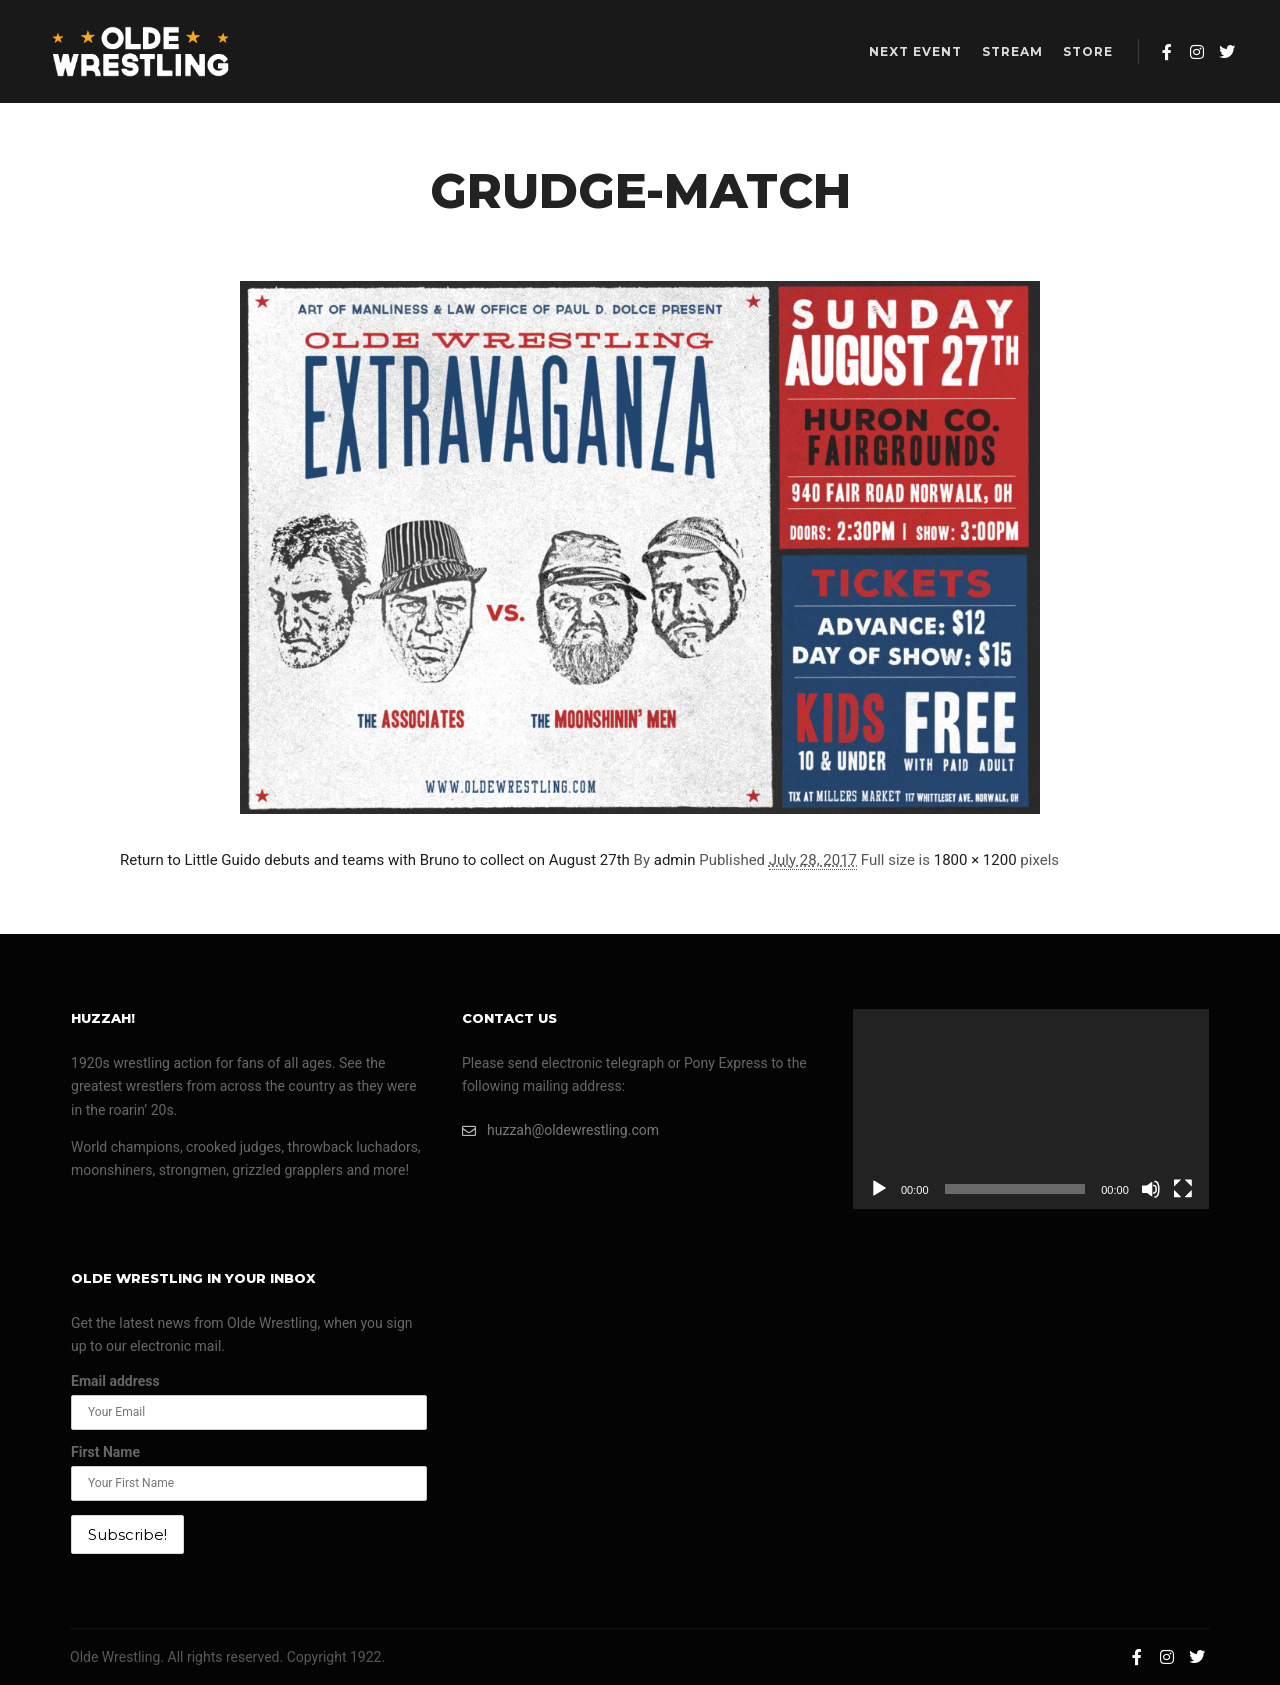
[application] (1031, 1109)
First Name (105, 1452)
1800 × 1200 (975, 860)
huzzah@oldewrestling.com (560, 1130)
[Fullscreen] (1183, 1189)
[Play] (879, 1189)
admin (675, 860)
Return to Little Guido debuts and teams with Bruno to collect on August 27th (375, 860)
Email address (115, 1381)
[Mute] (1151, 1189)
